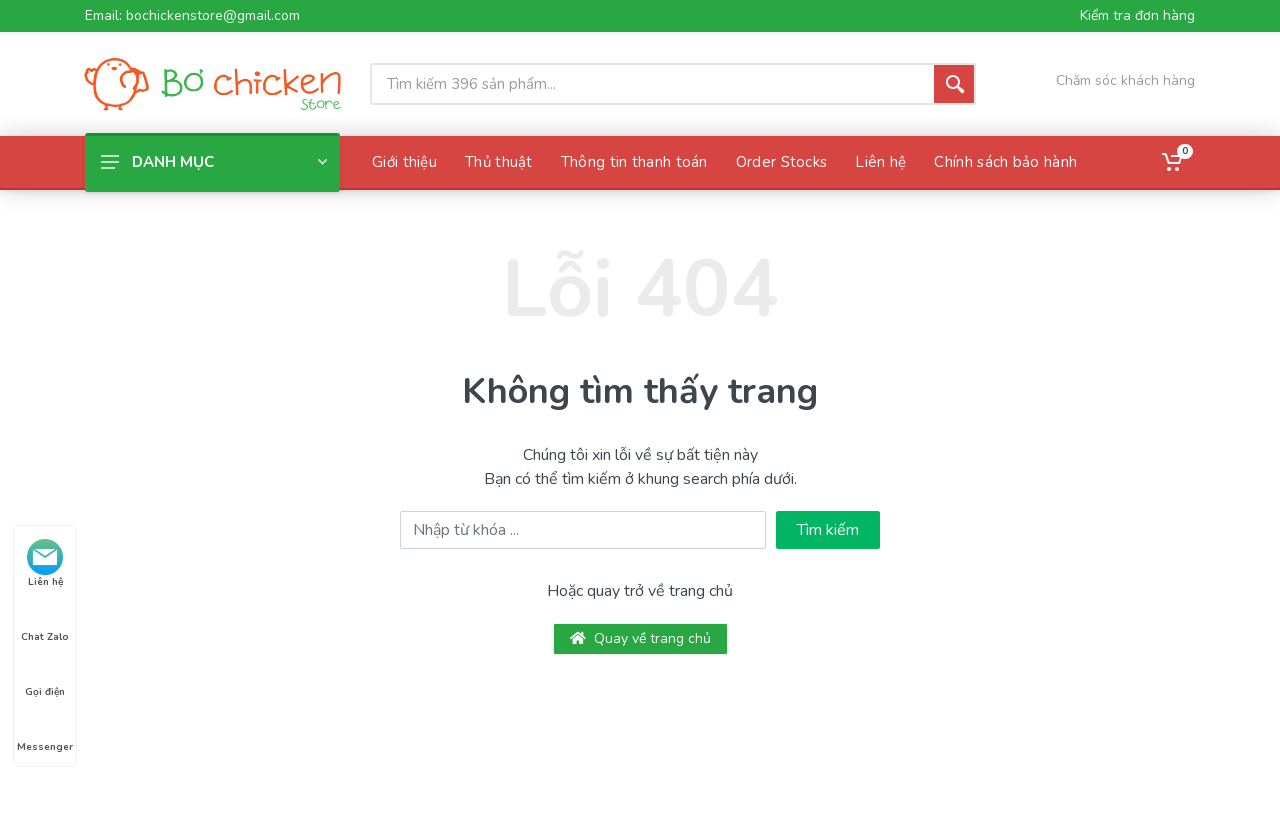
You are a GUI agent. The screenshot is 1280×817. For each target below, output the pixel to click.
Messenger (45, 729)
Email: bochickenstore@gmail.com (192, 16)
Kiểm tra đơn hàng (1137, 16)
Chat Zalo (45, 619)
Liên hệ (45, 564)
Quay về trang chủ (640, 638)
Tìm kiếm (828, 530)
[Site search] (652, 84)
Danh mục (214, 162)
